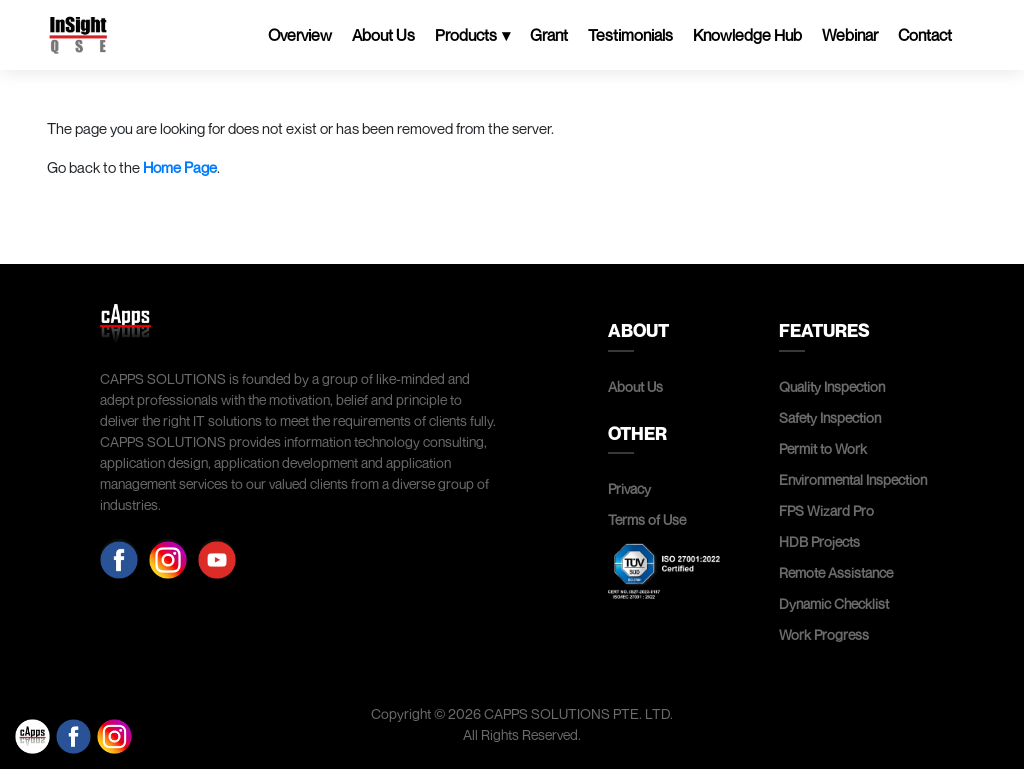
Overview (300, 35)
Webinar (850, 35)
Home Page (180, 167)
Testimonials (630, 35)
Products (466, 35)
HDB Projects (819, 541)
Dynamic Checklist (834, 603)
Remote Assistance (836, 572)
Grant (549, 35)
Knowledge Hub (747, 35)
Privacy (629, 488)
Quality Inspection (832, 386)
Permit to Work (823, 448)
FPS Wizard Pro (826, 510)
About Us (383, 35)
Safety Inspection (830, 417)
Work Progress (824, 634)
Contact (925, 35)
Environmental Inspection (853, 479)
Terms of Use (647, 519)
